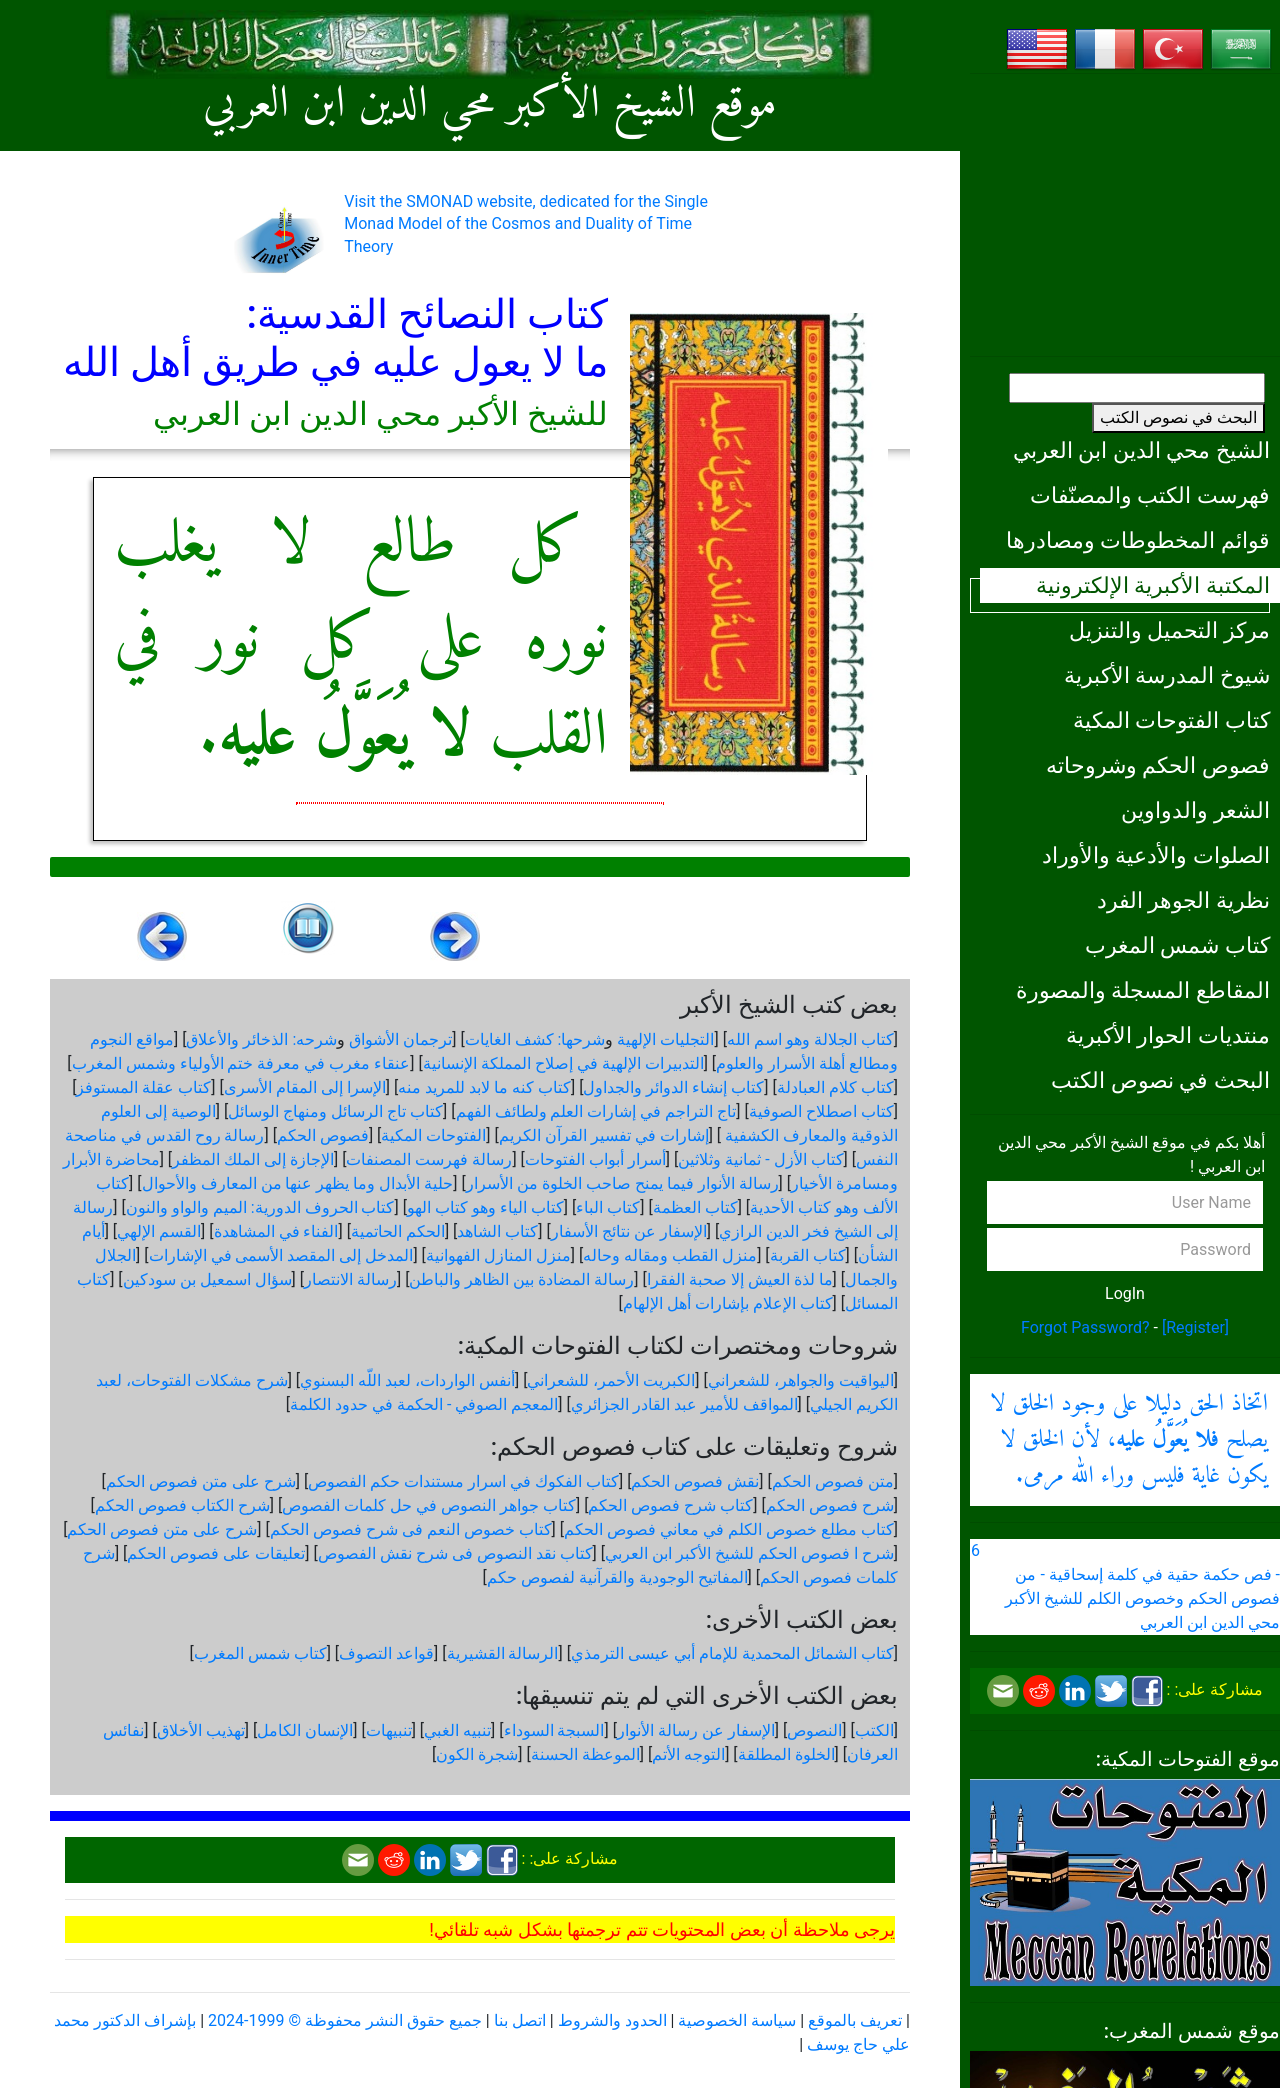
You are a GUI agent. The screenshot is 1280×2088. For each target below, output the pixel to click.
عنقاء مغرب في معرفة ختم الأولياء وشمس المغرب (241, 1063)
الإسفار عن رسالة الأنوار (696, 1730)
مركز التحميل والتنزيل (1169, 630)
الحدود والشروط (612, 2020)
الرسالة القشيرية (503, 1653)
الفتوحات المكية (433, 1135)
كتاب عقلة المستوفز (143, 1087)
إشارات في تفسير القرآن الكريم (604, 1135)
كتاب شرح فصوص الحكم (670, 1505)
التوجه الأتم (688, 1754)
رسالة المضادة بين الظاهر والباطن (521, 1279)
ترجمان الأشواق (400, 1039)
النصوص (814, 1730)
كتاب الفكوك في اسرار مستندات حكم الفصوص (463, 1481)
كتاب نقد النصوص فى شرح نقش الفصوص (455, 1553)
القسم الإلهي (159, 1231)
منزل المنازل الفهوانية (498, 1255)
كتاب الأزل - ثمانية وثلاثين (760, 1159)
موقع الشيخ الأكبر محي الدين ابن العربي (490, 105)
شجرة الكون (477, 1754)
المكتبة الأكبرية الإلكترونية (1153, 585)
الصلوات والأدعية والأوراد (1156, 855)
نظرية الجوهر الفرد (1183, 900)
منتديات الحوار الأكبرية (1168, 1035)
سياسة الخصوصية (737, 2020)
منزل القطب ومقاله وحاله (670, 1255)
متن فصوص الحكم (833, 1481)
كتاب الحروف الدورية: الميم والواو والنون (260, 1207)
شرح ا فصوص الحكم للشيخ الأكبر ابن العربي (749, 1553)
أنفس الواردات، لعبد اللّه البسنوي (407, 1380)
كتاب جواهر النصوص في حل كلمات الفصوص (429, 1505)
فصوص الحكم (323, 1135)
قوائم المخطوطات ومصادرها (1138, 540)
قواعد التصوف (386, 1653)
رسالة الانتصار (350, 1279)
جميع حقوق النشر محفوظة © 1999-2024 (345, 2020)
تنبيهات (389, 1730)
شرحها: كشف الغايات (535, 1039)
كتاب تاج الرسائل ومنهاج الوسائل (335, 1111)
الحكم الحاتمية (398, 1231)
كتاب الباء (608, 1207)
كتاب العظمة (695, 1207)
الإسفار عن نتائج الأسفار (629, 1231)
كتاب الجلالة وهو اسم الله (810, 1039)
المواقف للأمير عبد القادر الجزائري (684, 1404)
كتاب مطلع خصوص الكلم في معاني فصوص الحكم (729, 1529)
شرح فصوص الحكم (830, 1505)
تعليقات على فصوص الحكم (216, 1553)
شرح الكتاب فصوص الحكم (182, 1505)
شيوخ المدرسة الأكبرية (1167, 675)
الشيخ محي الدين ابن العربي (1141, 450)
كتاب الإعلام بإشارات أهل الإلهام (728, 1303)
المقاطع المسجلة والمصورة (1143, 990)
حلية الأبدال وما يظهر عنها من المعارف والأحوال (298, 1183)
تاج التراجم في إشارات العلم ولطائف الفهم (596, 1111)
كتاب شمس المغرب (1177, 945)
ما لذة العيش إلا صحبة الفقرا (740, 1279)
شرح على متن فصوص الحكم (201, 1481)
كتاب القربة (808, 1255)
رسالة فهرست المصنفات (429, 1159)
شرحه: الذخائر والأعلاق (261, 1039)
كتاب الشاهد (497, 1231)
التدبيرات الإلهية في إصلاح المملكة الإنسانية (563, 1063)
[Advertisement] (1125, 215)
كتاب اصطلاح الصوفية (821, 1111)
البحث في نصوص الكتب (1178, 417)
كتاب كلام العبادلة (835, 1087)
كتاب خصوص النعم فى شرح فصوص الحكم (411, 1529)
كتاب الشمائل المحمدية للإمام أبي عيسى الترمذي (732, 1653)
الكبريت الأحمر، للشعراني (611, 1380)
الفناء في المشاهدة (276, 1231)
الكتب (874, 1730)
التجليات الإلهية (665, 1039)
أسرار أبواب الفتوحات (595, 1159)
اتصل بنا (520, 2020)
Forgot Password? (1085, 1327)
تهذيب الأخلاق (201, 1730)
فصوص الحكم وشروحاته (1158, 765)
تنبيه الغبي (457, 1730)
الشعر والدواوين (1195, 810)
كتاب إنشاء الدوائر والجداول (673, 1087)
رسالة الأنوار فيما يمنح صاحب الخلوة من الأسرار (622, 1183)
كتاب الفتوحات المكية (1171, 720)
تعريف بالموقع (855, 2020)
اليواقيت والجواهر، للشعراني (801, 1380)
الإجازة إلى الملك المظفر (253, 1159)
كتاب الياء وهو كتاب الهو (485, 1207)
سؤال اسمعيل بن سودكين (207, 1279)
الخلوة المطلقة (786, 1754)
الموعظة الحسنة (585, 1754)
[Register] (1195, 1327)
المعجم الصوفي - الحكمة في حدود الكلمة (424, 1404)
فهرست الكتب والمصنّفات (1150, 495)
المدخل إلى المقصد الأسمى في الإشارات (281, 1255)
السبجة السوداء (554, 1730)
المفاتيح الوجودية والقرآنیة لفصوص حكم (617, 1577)
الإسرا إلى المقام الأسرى (305, 1087)
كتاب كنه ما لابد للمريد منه (484, 1087)
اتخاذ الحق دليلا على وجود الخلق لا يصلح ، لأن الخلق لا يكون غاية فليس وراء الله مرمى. (1129, 1440)
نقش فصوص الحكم (695, 1481)
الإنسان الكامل (305, 1730)
